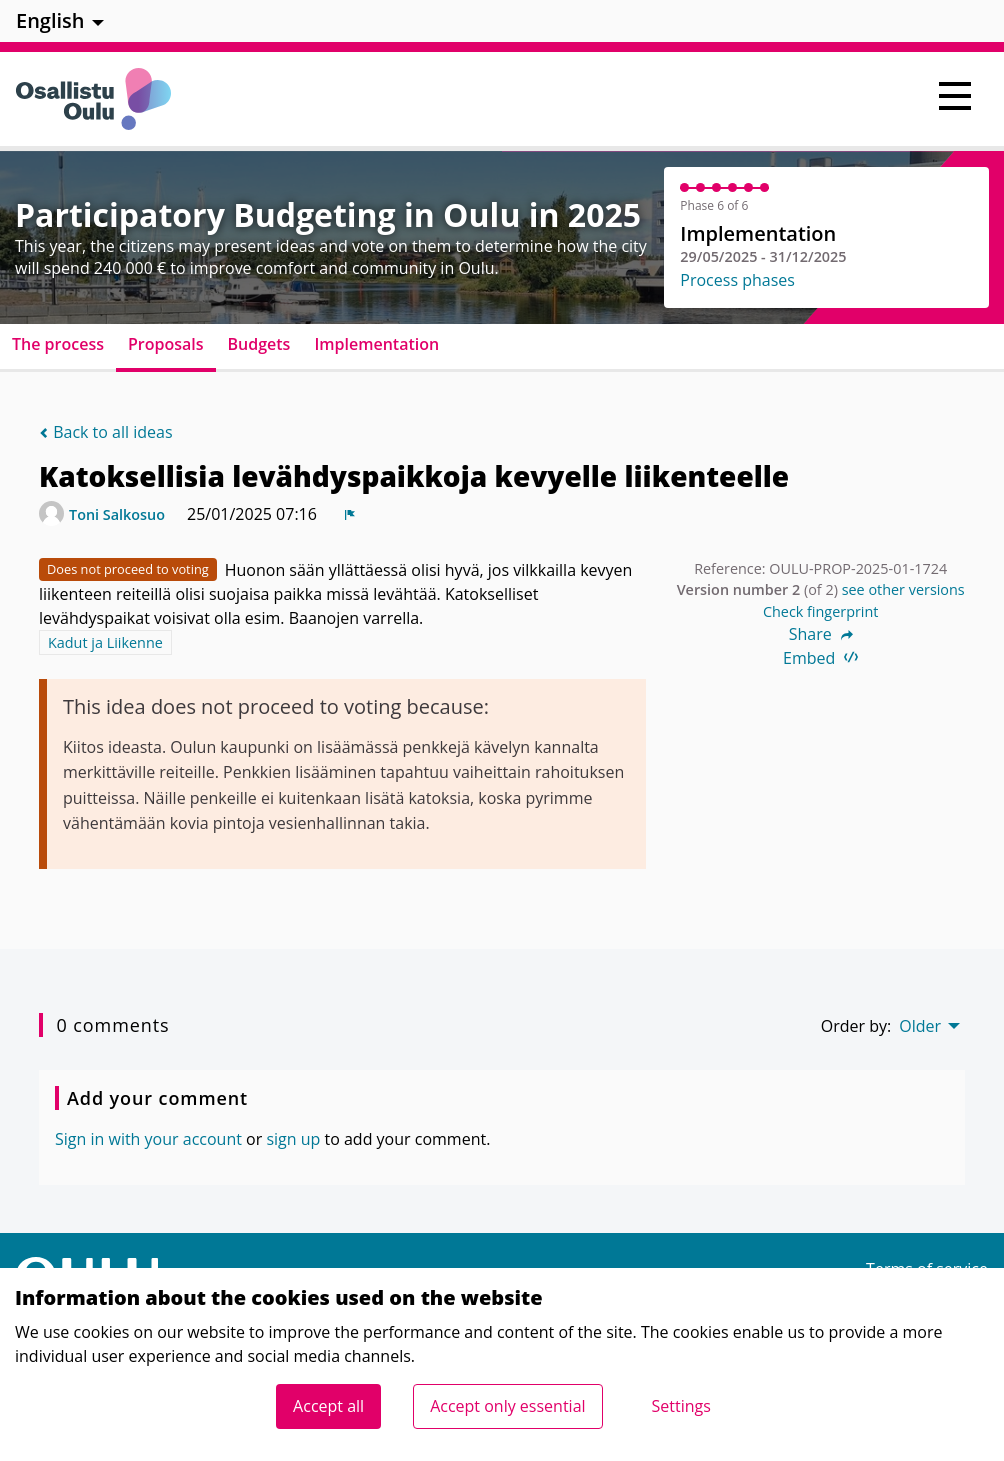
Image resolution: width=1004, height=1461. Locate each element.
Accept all (328, 1406)
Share (821, 634)
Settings (681, 1406)
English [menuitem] (50, 20)
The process (58, 344)
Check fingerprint (821, 611)
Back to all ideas (106, 432)
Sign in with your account (148, 1139)
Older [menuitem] (920, 1026)
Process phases (737, 280)
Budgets (259, 344)
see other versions (903, 589)
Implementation (376, 344)
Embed (820, 658)
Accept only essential (507, 1406)
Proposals (166, 344)
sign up (293, 1139)
